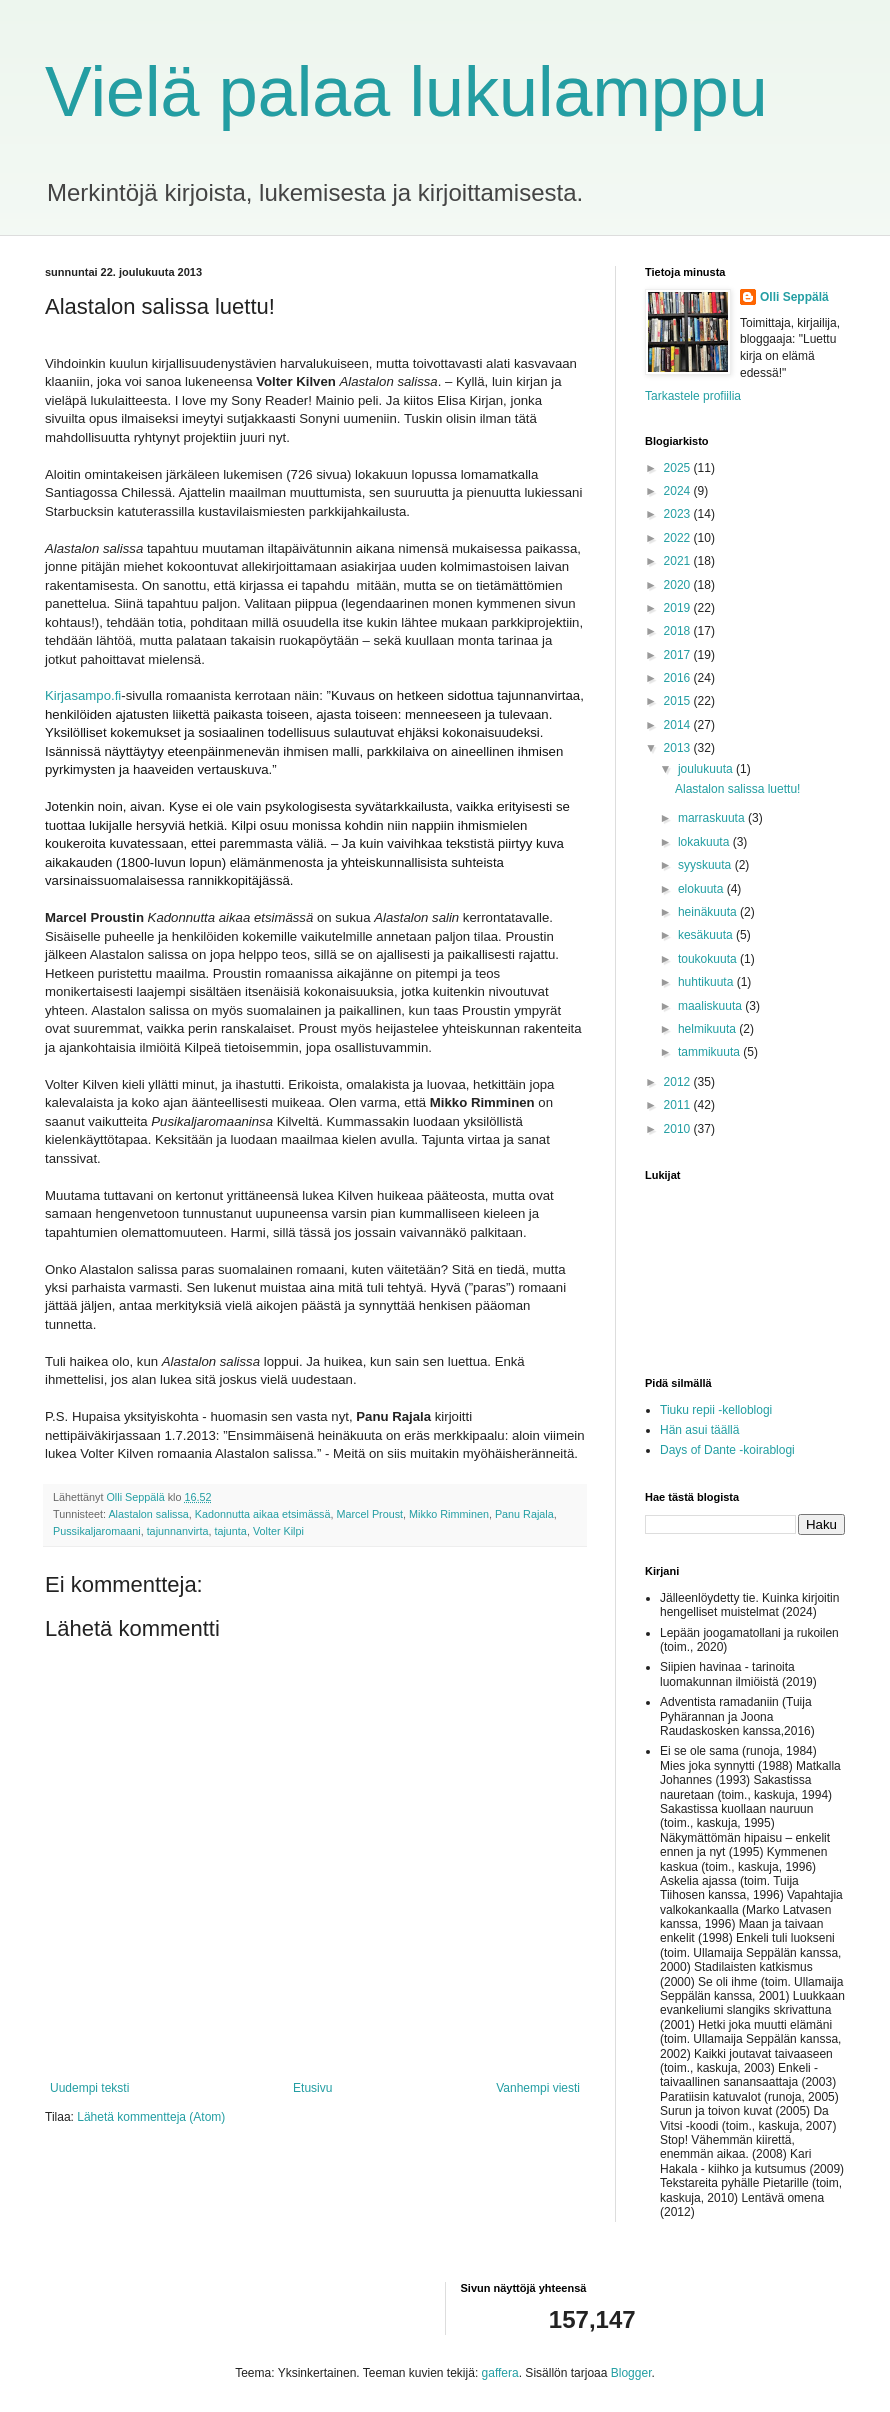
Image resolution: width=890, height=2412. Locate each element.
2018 (679, 631)
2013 (679, 748)
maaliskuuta (711, 1006)
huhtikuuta (707, 982)
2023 (679, 514)
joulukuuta (707, 769)
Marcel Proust (370, 1514)
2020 (679, 585)
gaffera (500, 2373)
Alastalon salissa (148, 1514)
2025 (679, 468)
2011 (679, 1105)
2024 (679, 491)
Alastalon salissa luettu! (737, 789)
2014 (679, 725)
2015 (679, 701)
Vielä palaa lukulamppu (406, 92)
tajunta (230, 1531)
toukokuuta (709, 959)
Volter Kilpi (278, 1531)
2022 (679, 538)
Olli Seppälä (794, 297)
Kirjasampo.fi (83, 695)
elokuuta (702, 889)
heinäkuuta (709, 912)
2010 (679, 1129)
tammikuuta (710, 1052)
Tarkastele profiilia (693, 396)
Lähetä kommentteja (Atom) (151, 2117)
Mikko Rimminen (449, 1514)
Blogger (631, 2373)
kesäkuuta (707, 935)
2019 (679, 608)
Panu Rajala (524, 1514)
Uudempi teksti (89, 2088)
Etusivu (312, 2088)
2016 (679, 678)
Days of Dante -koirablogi (727, 1450)
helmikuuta (708, 1029)
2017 (679, 655)
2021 (679, 561)
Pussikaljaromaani (97, 1531)
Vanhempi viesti (538, 2088)
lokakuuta (705, 842)
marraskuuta (713, 818)
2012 (679, 1082)
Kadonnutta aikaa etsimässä (263, 1514)
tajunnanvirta (178, 1531)
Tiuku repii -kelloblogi (716, 1410)
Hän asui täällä (699, 1430)
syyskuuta (706, 865)
